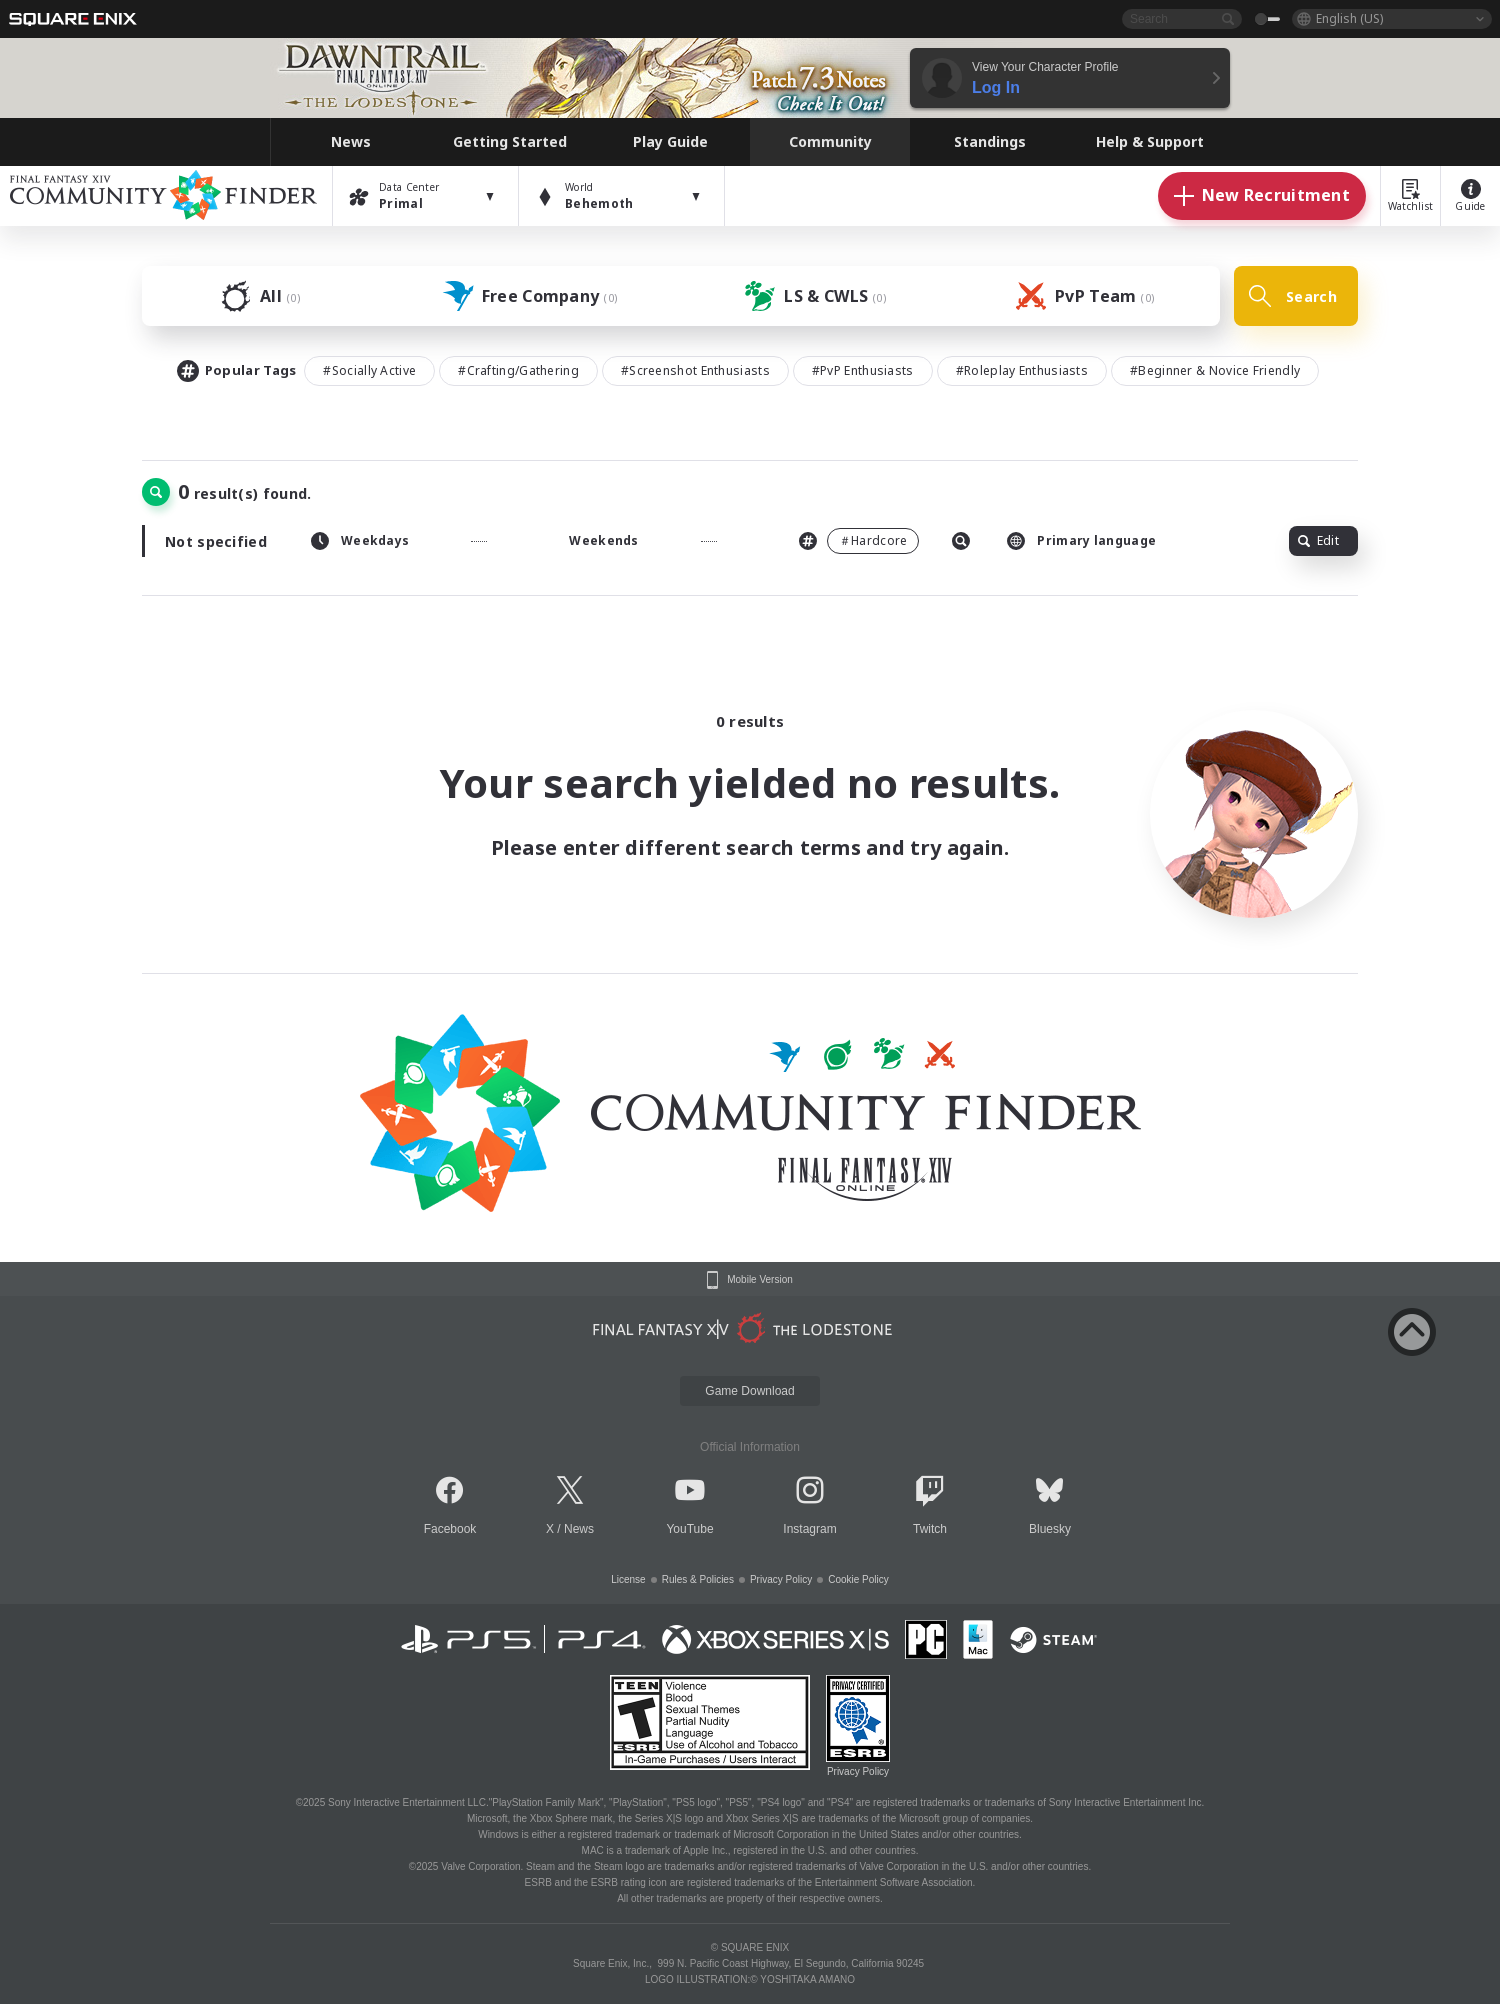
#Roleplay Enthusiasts (1022, 370)
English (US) (1349, 18)
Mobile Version (760, 1280)
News (579, 1529)
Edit (1318, 540)
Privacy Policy (781, 1579)
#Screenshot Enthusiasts (695, 370)
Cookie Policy (858, 1579)
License (628, 1579)
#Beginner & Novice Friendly (1215, 370)
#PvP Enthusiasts (863, 370)
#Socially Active (369, 370)
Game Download (749, 1391)
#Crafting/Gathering (518, 370)
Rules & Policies (698, 1579)
